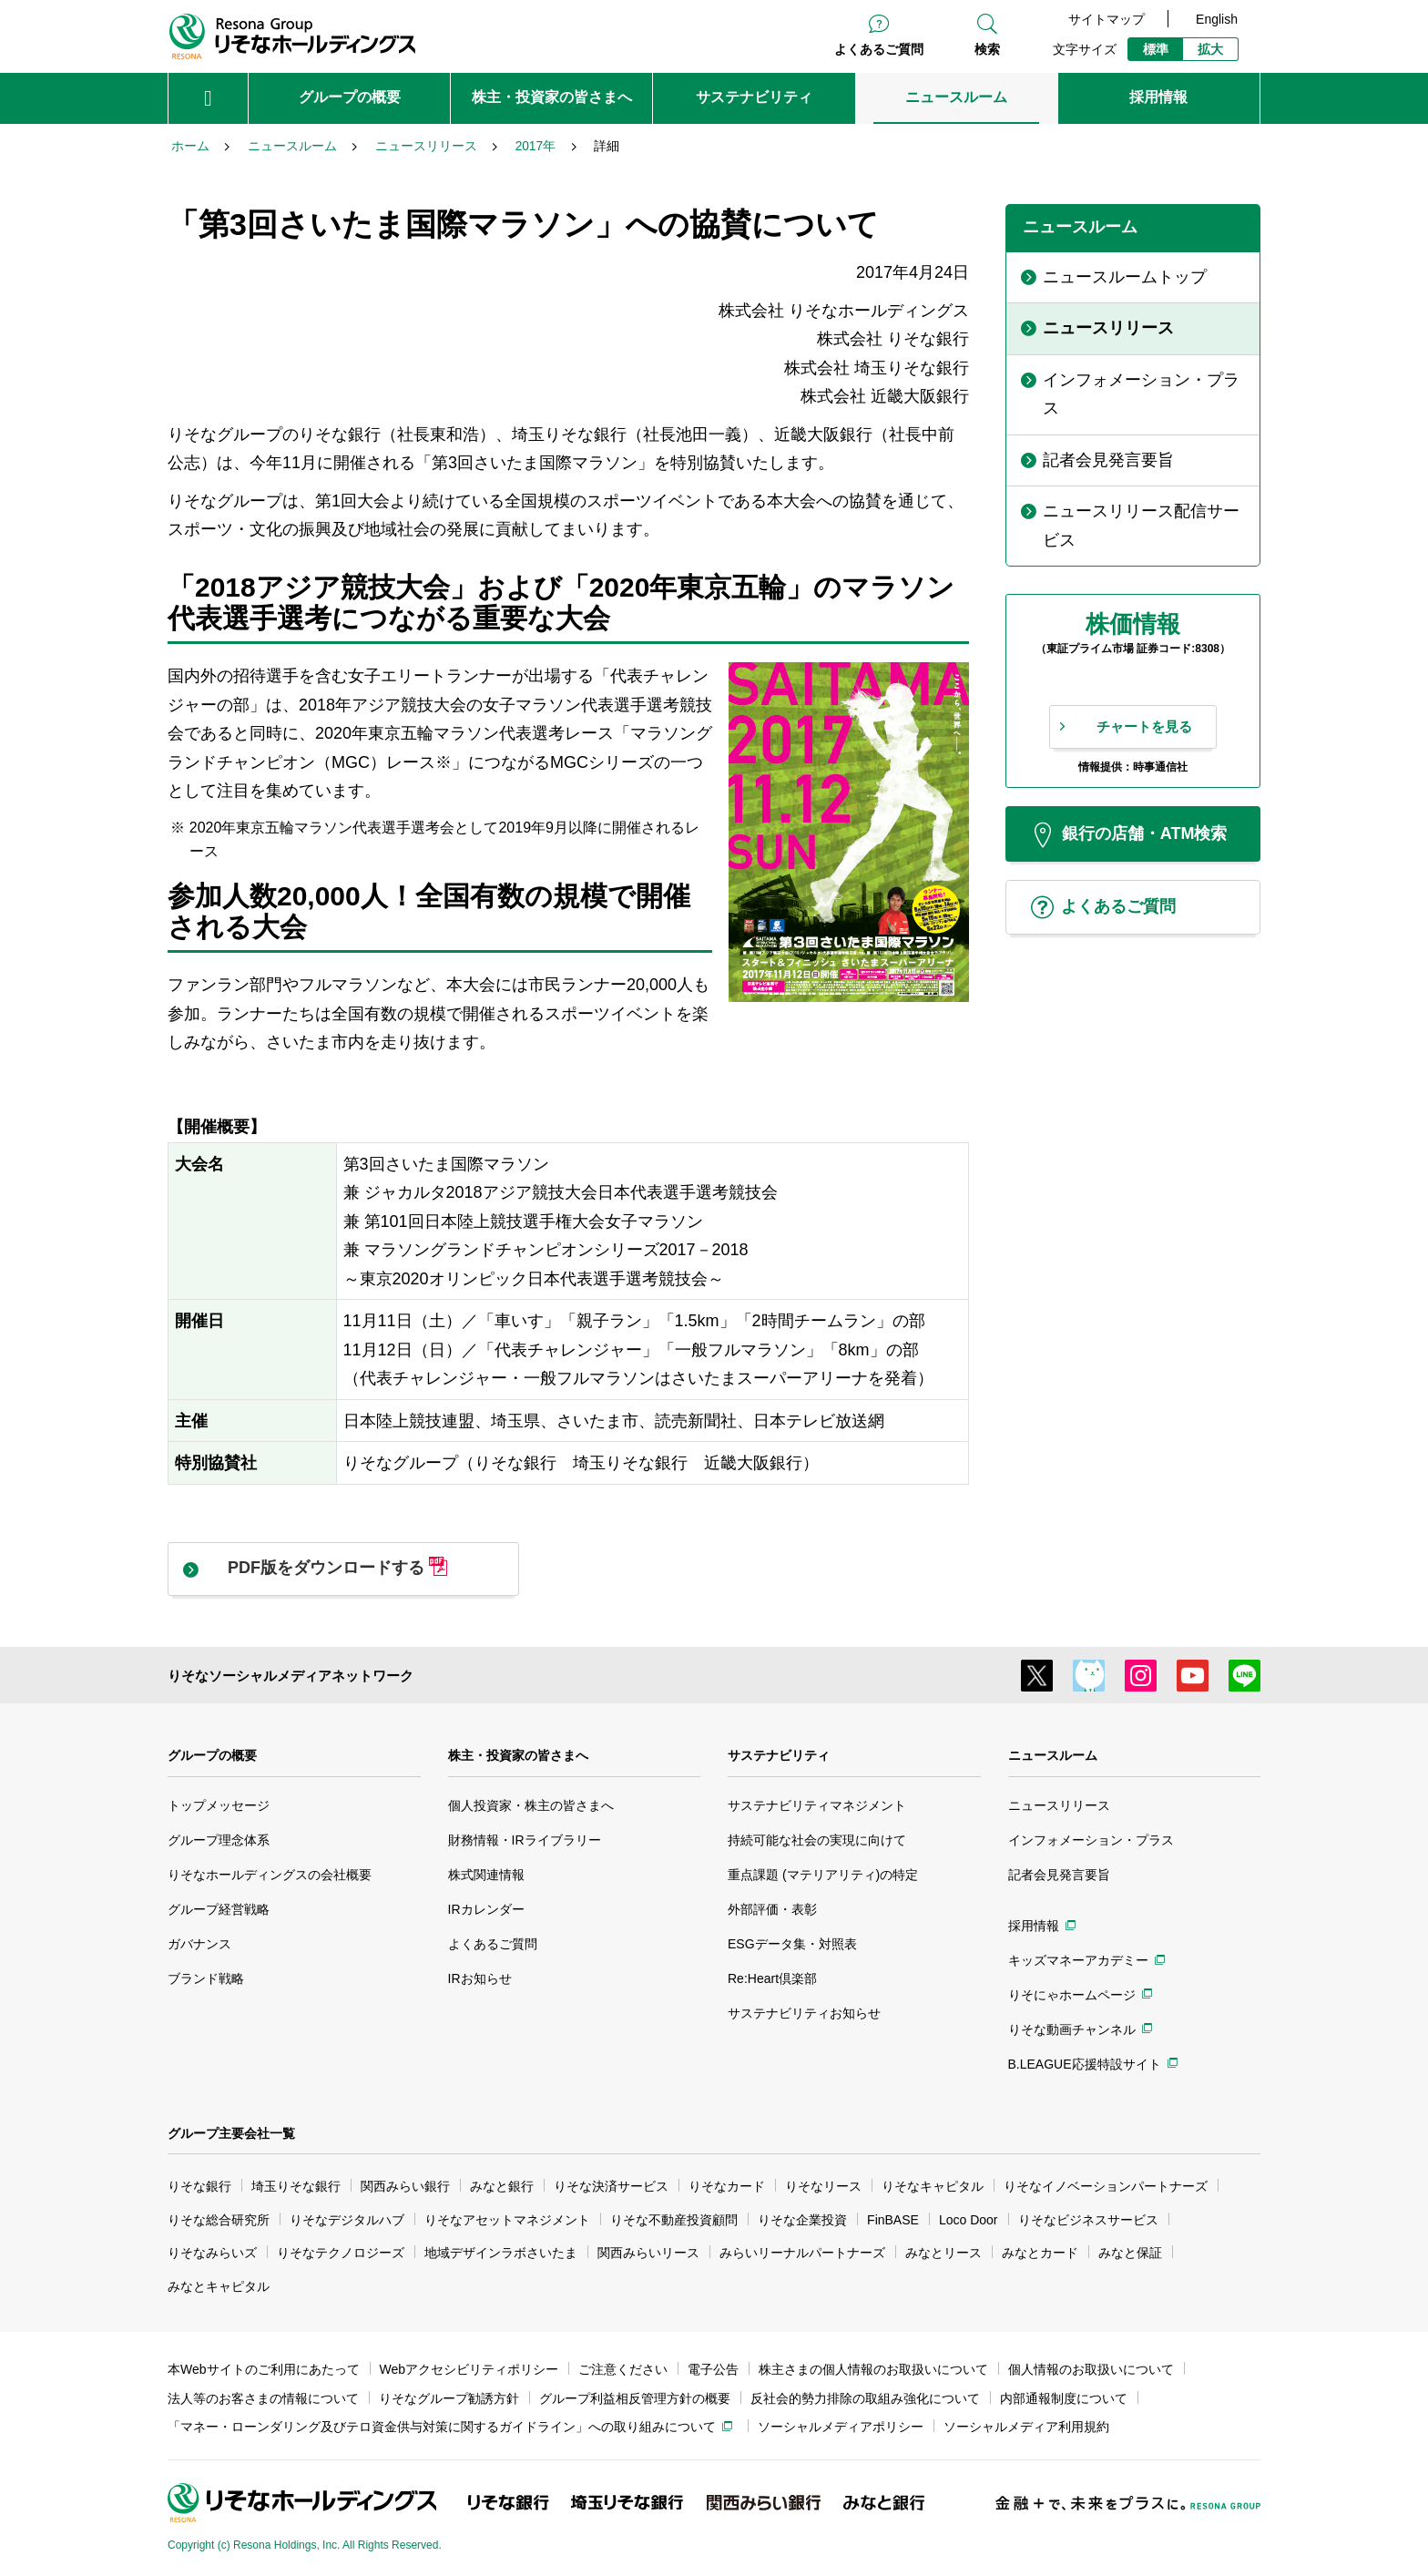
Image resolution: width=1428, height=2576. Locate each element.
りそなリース (823, 2186)
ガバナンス (199, 1944)
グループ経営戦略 (219, 1909)
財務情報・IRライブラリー (524, 1840)
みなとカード (1040, 2252)
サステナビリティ (779, 1755)
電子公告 (713, 2369)
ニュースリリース (1059, 1805)
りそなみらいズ (212, 2252)
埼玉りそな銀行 (296, 2186)
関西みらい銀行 (405, 2186)
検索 (987, 49)
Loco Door (968, 2220)
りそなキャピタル (933, 2186)
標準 (1155, 49)
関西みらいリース (648, 2252)
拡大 (1210, 49)
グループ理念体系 (219, 1840)
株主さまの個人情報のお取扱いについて (873, 2369)
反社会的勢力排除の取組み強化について (865, 2398)
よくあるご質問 (878, 49)
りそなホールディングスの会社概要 (270, 1874)
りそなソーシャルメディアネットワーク (290, 1675)
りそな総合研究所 (219, 2220)
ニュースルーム (1052, 1755)
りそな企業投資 (802, 2220)
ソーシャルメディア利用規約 (1026, 2426)
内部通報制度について (1063, 2398)
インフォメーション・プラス (1091, 1840)
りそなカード (726, 2186)
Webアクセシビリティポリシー (469, 2369)
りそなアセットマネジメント (507, 2220)
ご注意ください (623, 2369)
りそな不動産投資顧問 (674, 2220)
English (1217, 19)
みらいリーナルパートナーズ (802, 2252)
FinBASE (893, 2220)
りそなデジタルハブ (347, 2220)
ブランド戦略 (206, 1978)
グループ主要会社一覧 (231, 2133)
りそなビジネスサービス (1088, 2220)
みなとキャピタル (219, 2286)
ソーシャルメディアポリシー (840, 2426)
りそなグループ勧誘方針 (449, 2398)
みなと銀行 (502, 2186)
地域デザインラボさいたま (500, 2252)
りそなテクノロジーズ (340, 2252)
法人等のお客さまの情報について (263, 2398)
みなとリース (943, 2252)
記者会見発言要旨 (1059, 1874)
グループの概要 (212, 1755)
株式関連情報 (486, 1874)
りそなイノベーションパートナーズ (1106, 2186)
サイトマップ (1106, 19)
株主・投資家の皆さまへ (518, 1755)
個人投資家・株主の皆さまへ (531, 1805)
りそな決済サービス (611, 2186)
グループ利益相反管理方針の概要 (634, 2398)
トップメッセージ (219, 1805)
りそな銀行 (199, 2186)
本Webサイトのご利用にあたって (264, 2369)
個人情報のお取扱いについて (1091, 2369)
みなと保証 (1130, 2252)
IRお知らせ (480, 1978)
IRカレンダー (486, 1909)
